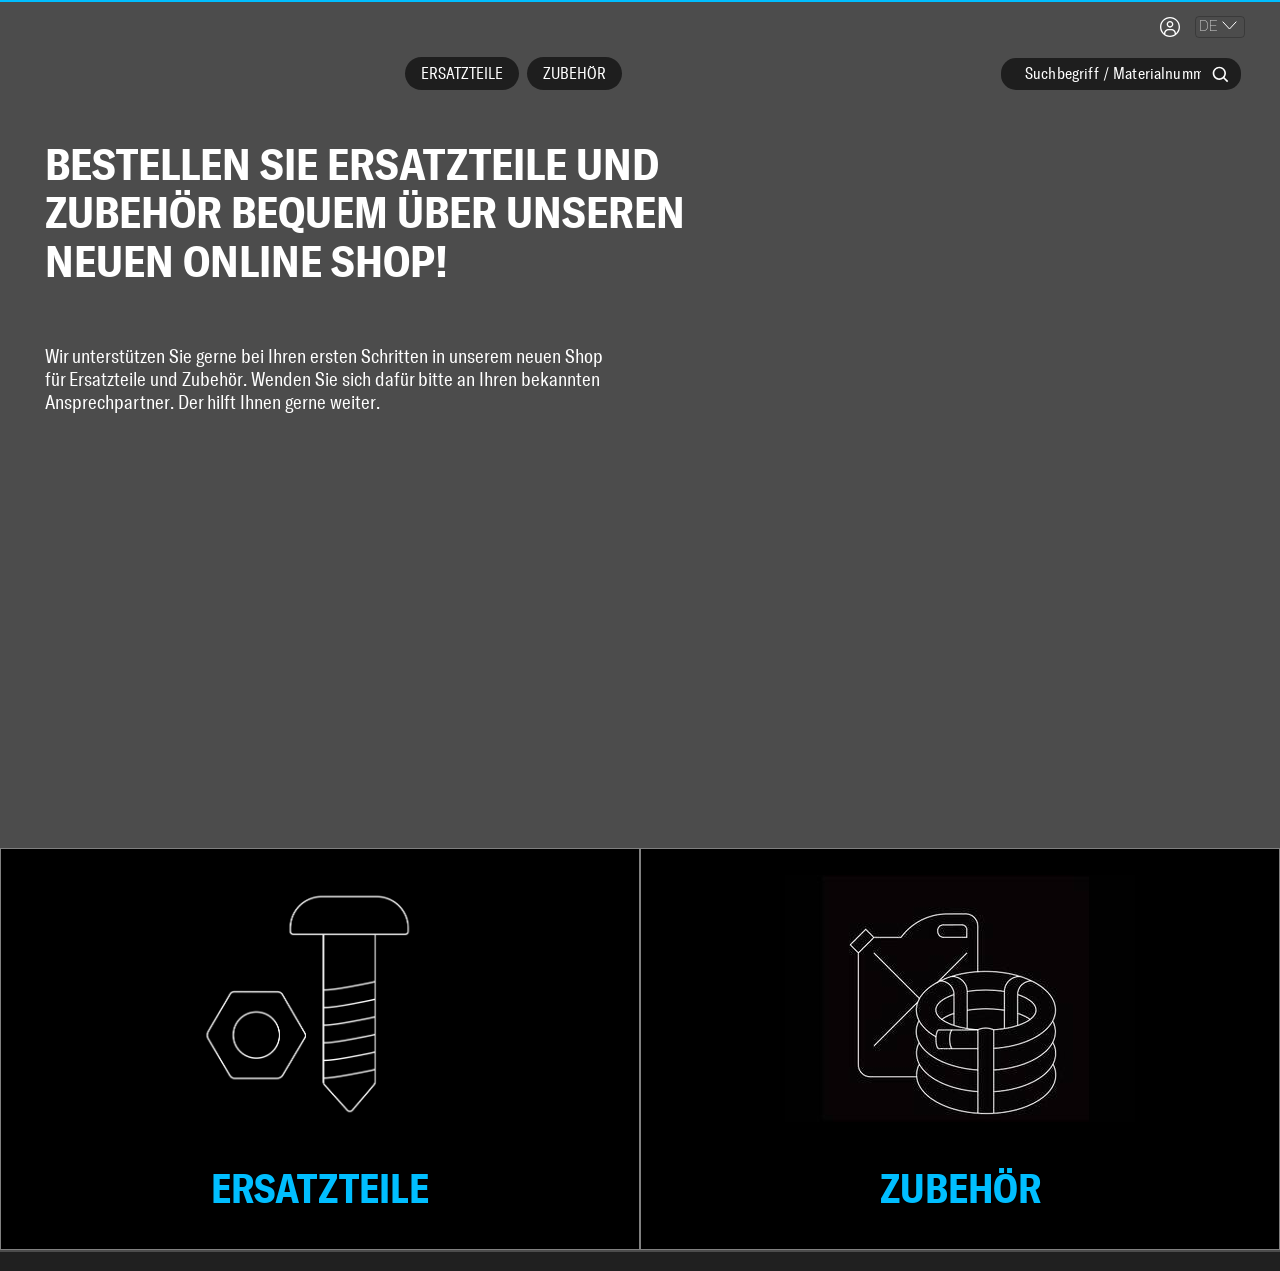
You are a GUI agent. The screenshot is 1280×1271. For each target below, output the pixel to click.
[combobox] (1121, 85)
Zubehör (574, 73)
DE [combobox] (1208, 26)
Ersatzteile (462, 73)
